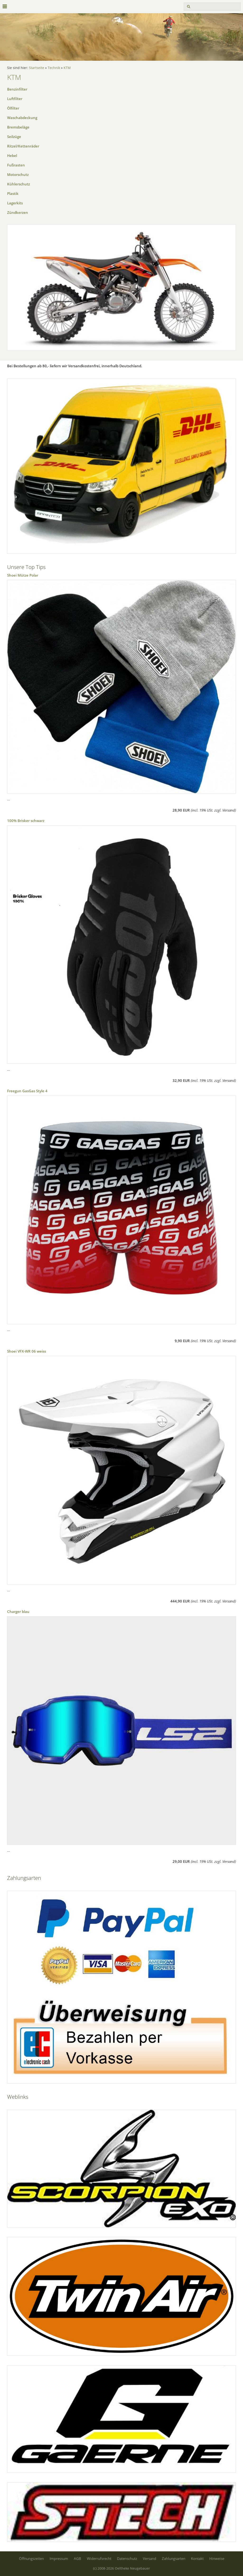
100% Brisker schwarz (25, 820)
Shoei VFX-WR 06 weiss (26, 1351)
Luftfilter (14, 98)
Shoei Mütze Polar (22, 575)
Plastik (13, 193)
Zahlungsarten (173, 2558)
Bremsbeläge (18, 127)
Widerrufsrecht (99, 2558)
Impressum (59, 2558)
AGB (77, 2558)
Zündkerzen (17, 212)
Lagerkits (15, 203)
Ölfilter (13, 108)
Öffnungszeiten (31, 2558)
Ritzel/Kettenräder (23, 146)
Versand (149, 2558)
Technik (54, 68)
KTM (67, 68)
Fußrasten (16, 165)
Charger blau (18, 1611)
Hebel (12, 155)
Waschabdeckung (22, 117)
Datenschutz (127, 2558)
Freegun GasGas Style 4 (27, 1090)
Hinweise (216, 2558)
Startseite (36, 68)
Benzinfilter (17, 89)
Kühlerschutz (18, 184)
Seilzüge (14, 136)
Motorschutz (18, 174)
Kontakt (197, 2558)
